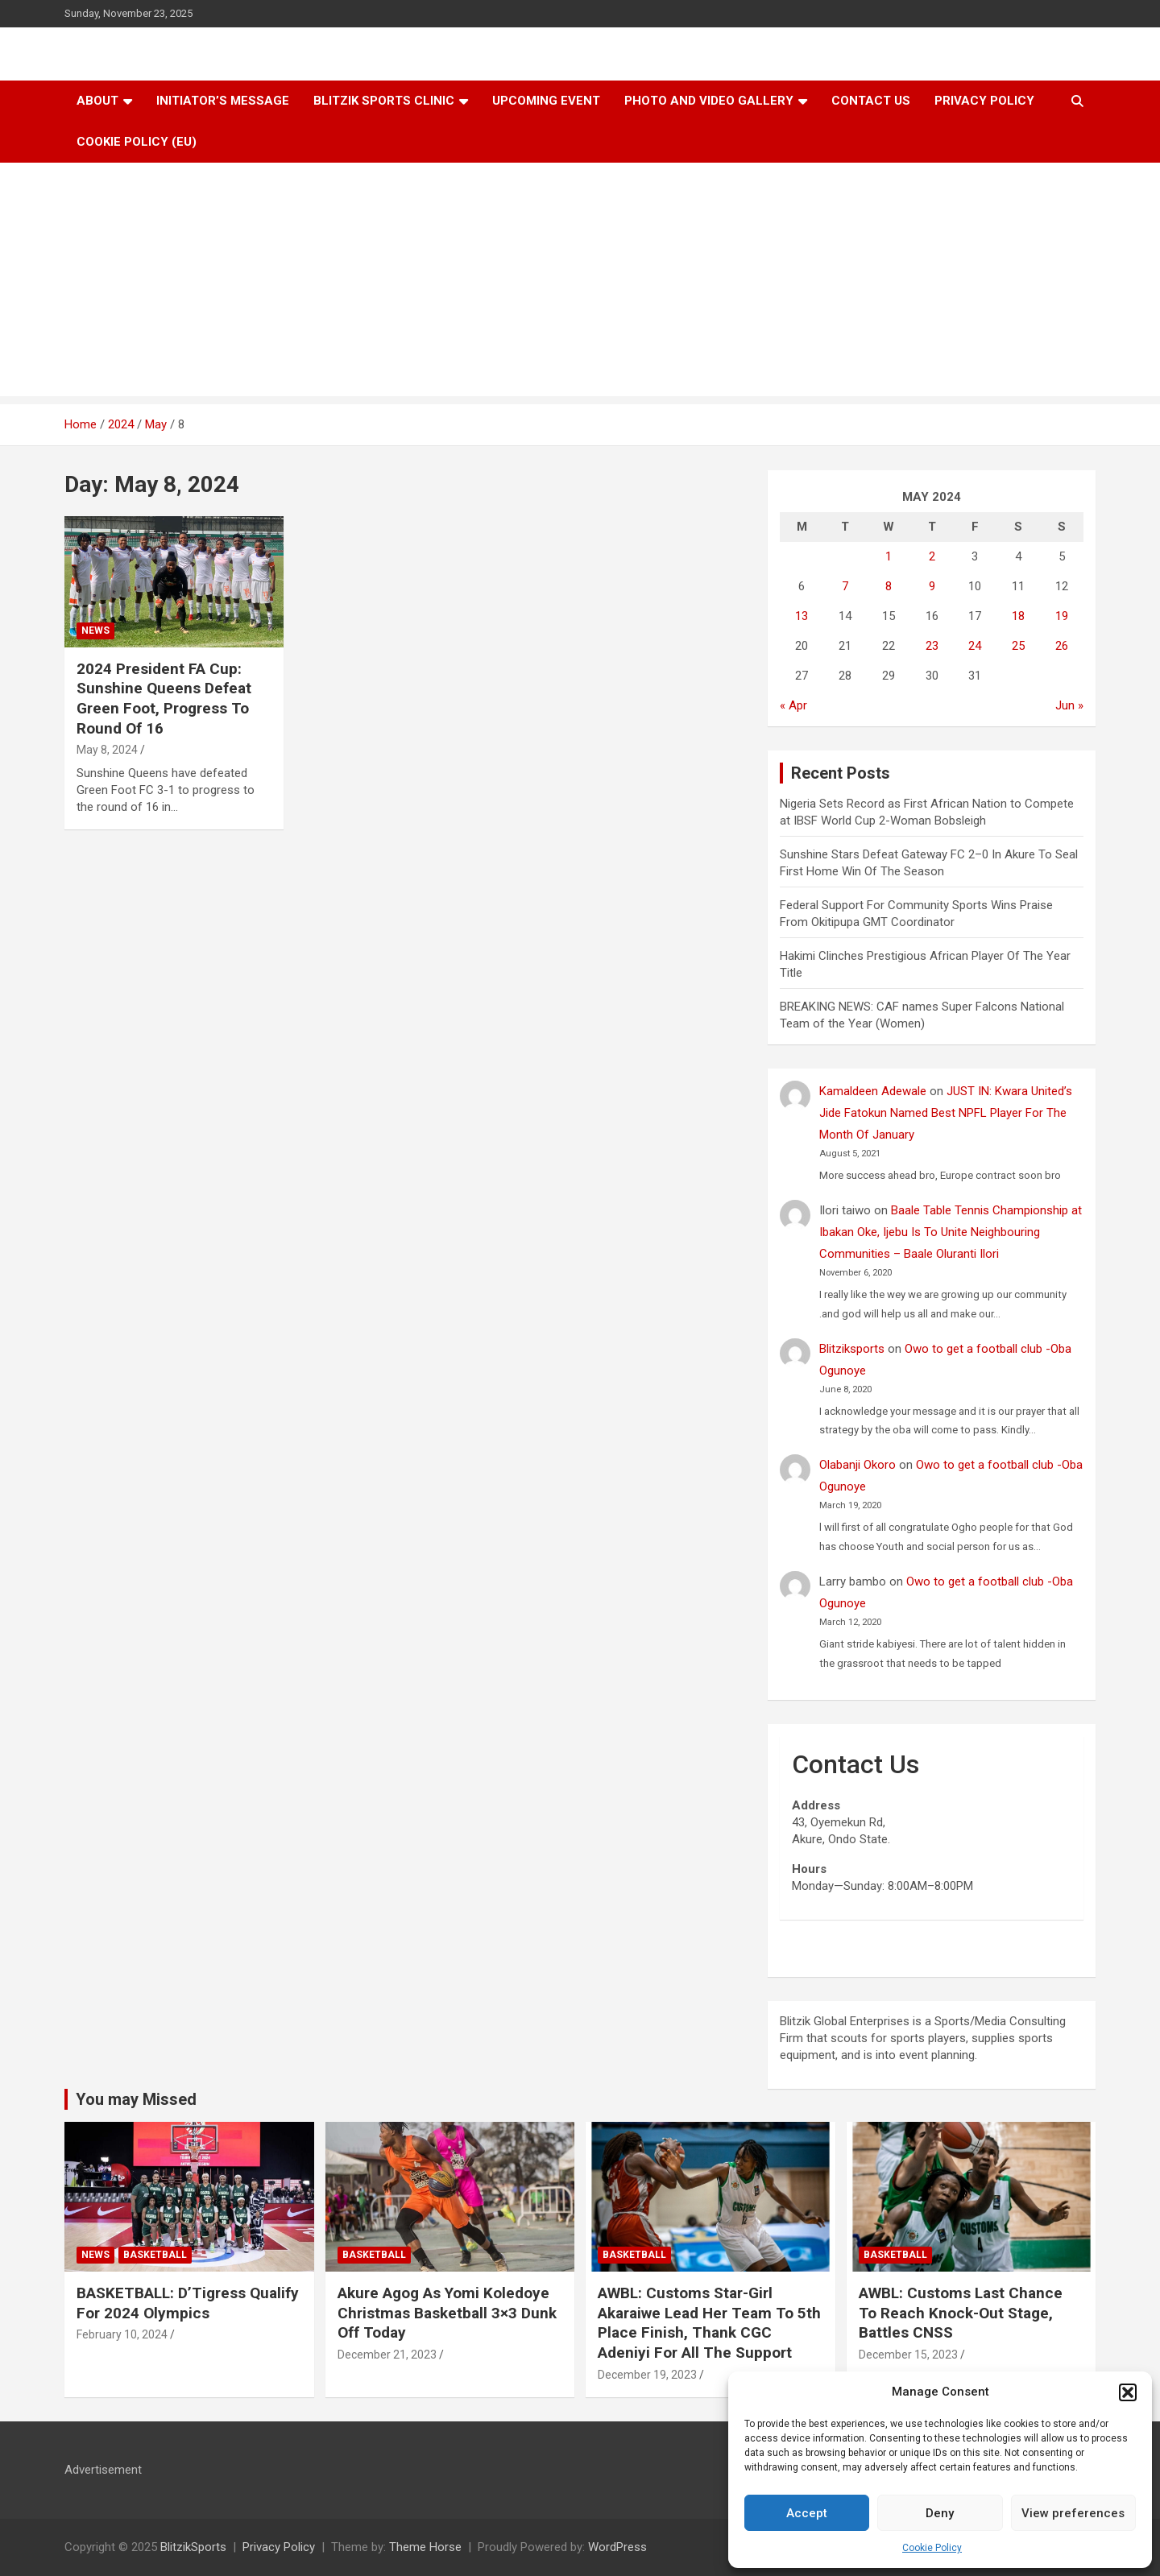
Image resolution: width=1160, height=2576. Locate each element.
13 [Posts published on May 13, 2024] (801, 616)
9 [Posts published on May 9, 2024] (932, 586)
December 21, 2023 (387, 2354)
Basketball (155, 2254)
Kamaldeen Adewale (872, 1091)
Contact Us (870, 100)
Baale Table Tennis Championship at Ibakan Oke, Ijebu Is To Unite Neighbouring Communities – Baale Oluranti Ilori (950, 1232)
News (95, 630)
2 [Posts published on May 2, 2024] (932, 556)
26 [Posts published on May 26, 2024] (1061, 646)
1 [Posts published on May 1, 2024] (888, 556)
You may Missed (136, 2099)
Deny (940, 2513)
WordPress (617, 2547)
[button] (1128, 2392)
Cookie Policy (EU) (137, 141)
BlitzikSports (193, 2547)
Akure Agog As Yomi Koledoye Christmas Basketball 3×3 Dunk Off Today (447, 2313)
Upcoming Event (546, 100)
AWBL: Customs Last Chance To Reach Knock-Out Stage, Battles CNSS (961, 2313)
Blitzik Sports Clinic (383, 100)
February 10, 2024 (122, 2334)
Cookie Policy (932, 2547)
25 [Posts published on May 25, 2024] (1018, 646)
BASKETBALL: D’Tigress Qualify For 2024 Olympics (188, 2303)
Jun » (1069, 705)
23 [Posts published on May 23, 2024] (932, 646)
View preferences (1073, 2513)
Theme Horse (425, 2547)
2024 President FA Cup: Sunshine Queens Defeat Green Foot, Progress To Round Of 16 (164, 699)
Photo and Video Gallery (708, 100)
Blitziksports (851, 1349)
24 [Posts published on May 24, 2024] (974, 646)
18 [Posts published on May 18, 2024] (1018, 616)
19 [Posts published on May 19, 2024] (1061, 616)
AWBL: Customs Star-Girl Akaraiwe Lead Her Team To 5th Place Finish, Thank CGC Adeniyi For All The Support (709, 2323)
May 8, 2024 (107, 749)
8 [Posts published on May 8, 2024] (888, 586)
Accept (806, 2513)
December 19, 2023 (647, 2374)
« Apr (793, 705)
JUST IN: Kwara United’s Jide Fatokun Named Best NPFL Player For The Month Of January (945, 1113)
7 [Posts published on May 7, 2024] (845, 586)
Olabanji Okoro (857, 1465)
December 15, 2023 (908, 2354)
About (97, 100)
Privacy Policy (984, 100)
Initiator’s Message (222, 100)
